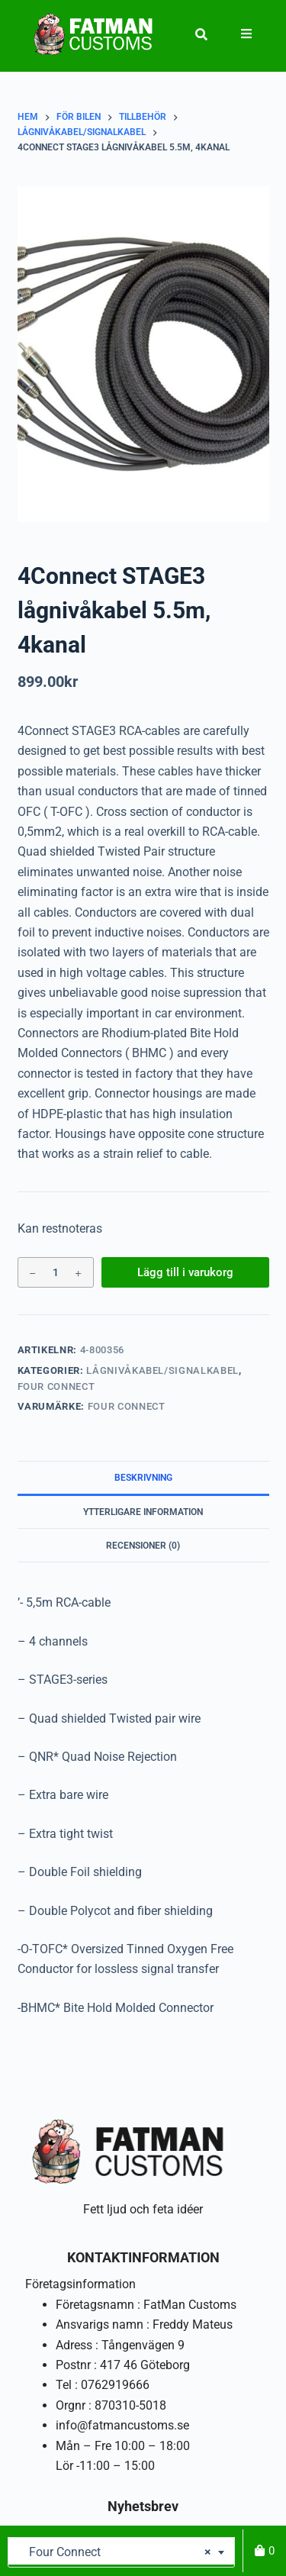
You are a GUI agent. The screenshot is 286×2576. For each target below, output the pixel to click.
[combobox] (121, 2552)
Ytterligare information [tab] (143, 1512)
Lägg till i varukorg (185, 1272)
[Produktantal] (56, 1272)
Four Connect (56, 1386)
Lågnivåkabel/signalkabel (162, 1370)
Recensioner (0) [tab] (143, 1545)
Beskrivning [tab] (143, 1477)
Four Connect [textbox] (115, 2552)
